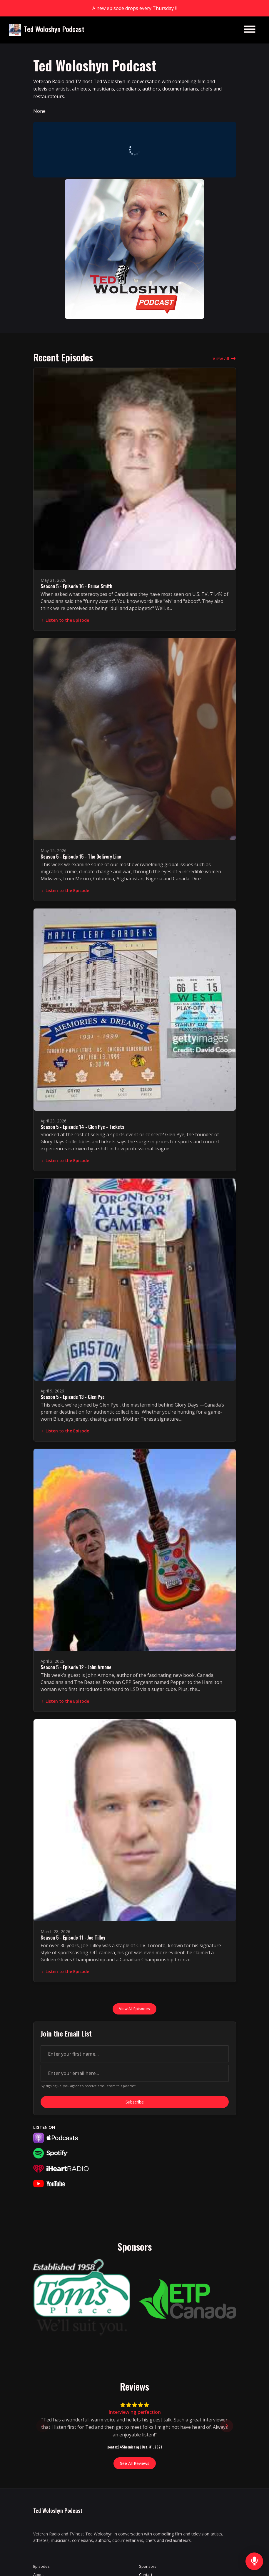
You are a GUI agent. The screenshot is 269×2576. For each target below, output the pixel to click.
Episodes (41, 2566)
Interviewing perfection (134, 2412)
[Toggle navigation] (249, 30)
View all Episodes (134, 2008)
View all (224, 358)
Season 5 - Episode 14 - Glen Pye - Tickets (82, 1126)
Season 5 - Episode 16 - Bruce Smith (76, 586)
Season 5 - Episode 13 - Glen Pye (73, 1396)
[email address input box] (135, 2073)
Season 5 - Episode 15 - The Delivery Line (81, 856)
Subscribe (135, 2102)
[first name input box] (135, 2053)
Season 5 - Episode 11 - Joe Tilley (73, 1937)
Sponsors (147, 2566)
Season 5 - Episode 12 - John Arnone (76, 1667)
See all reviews (134, 2463)
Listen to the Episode (65, 620)
